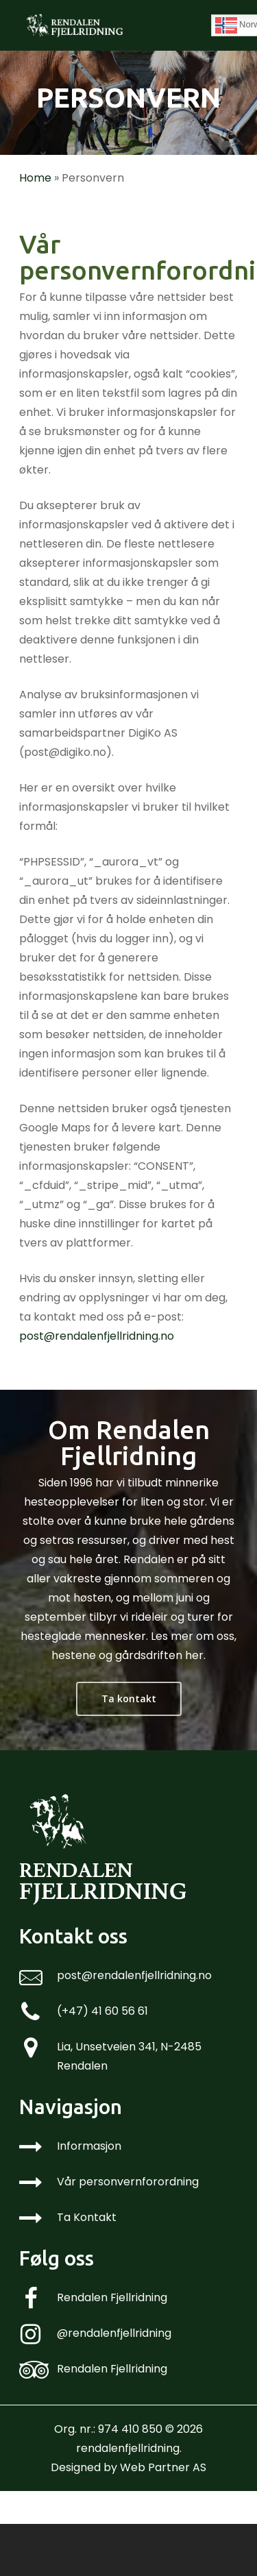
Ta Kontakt (87, 2217)
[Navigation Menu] (230, 25)
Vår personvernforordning (128, 2181)
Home (35, 178)
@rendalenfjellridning (114, 2333)
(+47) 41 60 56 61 (102, 2011)
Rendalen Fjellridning (112, 2297)
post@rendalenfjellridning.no (96, 1336)
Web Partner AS (163, 2467)
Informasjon (89, 2146)
